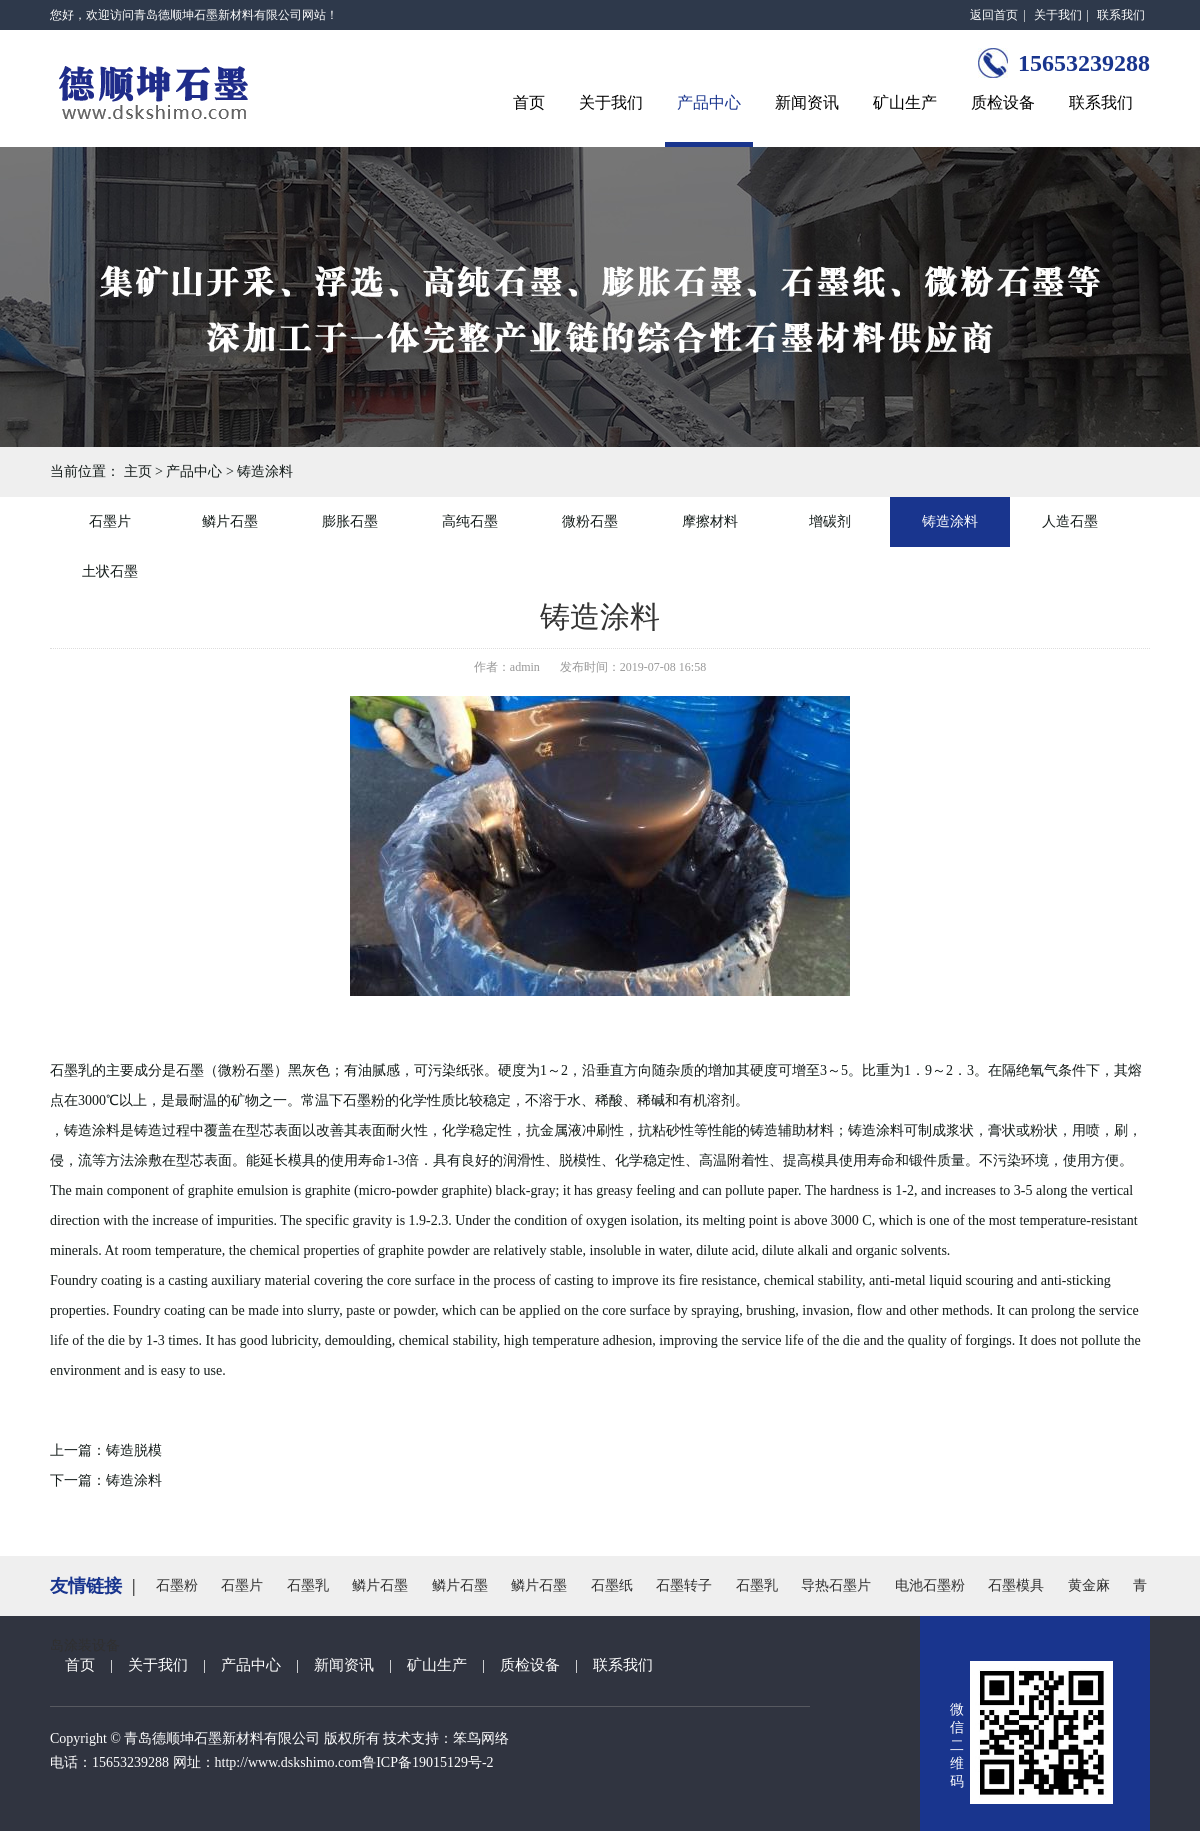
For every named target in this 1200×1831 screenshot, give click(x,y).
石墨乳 (308, 1585)
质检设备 (1003, 102)
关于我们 (1058, 15)
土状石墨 (110, 571)
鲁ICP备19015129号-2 (427, 1762)
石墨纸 (612, 1585)
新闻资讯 (807, 102)
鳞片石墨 (230, 521)
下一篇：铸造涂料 (106, 1480)
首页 (529, 102)
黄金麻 (1089, 1585)
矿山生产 (905, 102)
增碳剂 (830, 521)
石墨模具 (1016, 1585)
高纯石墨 (470, 521)
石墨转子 (684, 1585)
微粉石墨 (590, 521)
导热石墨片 (836, 1585)
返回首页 (994, 15)
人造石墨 (1070, 521)
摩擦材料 (710, 521)
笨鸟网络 (481, 1738)
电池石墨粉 (930, 1585)
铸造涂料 (265, 471)
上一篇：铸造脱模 (106, 1450)
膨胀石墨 (350, 521)
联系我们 (1121, 15)
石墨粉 (177, 1585)
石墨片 (110, 521)
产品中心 (709, 102)
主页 (138, 471)
